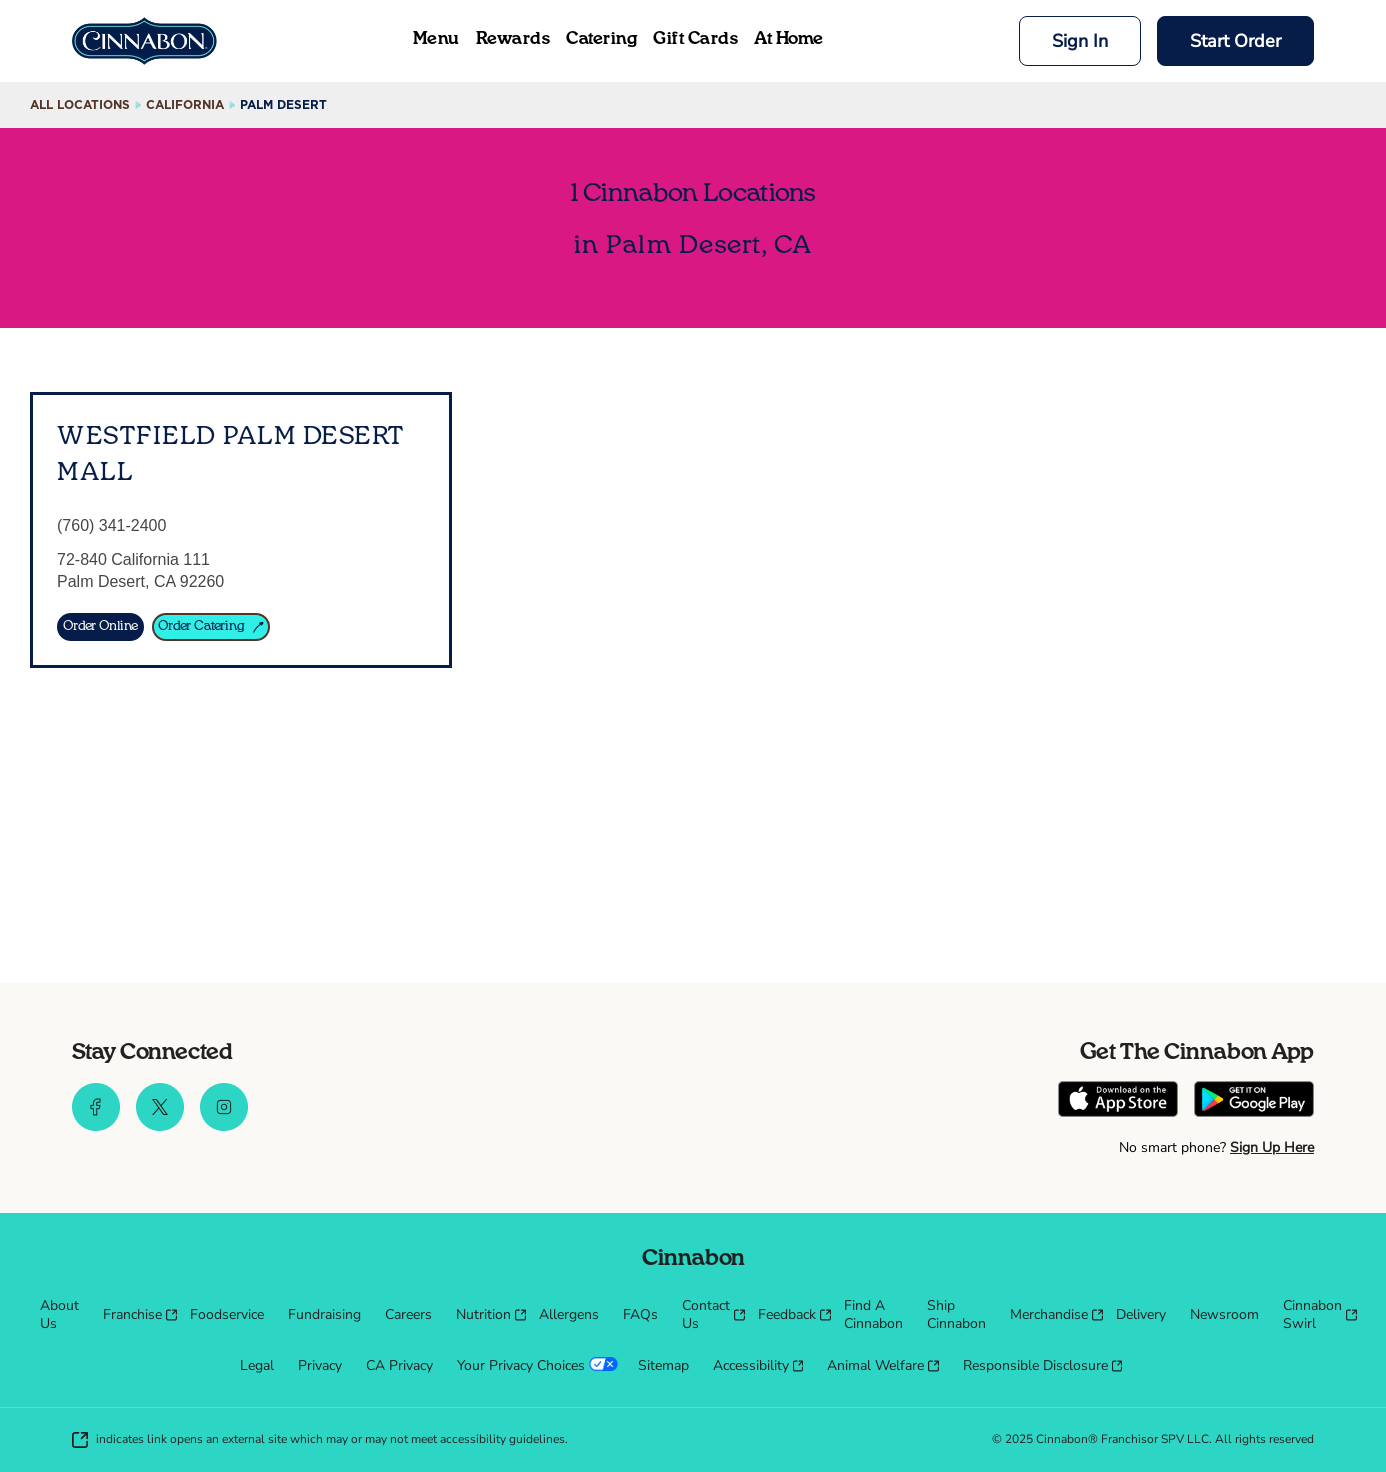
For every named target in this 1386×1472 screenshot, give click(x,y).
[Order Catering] (211, 627)
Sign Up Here (1272, 1147)
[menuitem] (59, 1315)
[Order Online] (100, 627)
